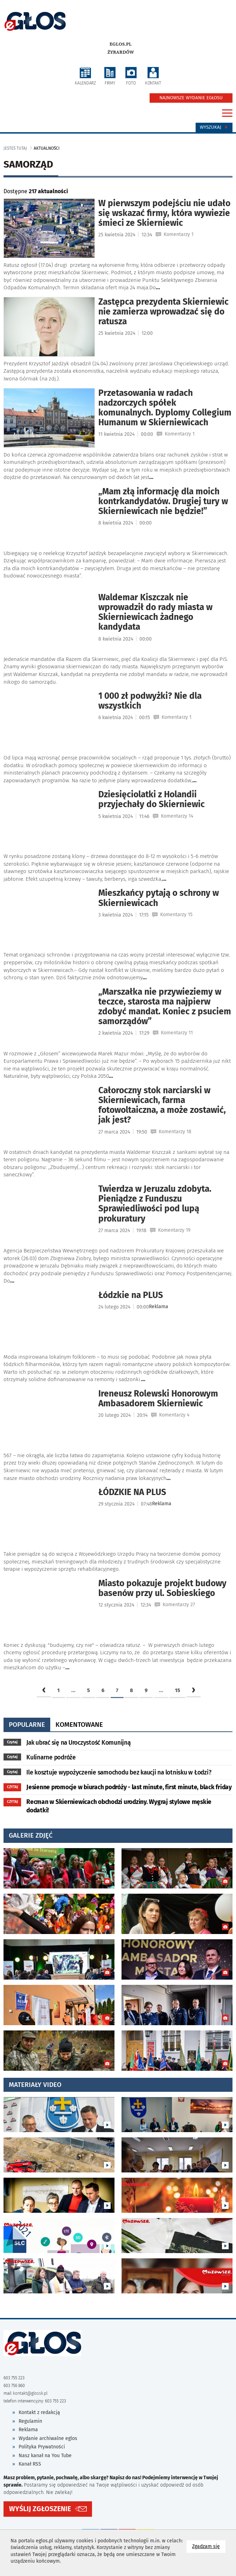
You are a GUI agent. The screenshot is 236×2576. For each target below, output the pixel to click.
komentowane (79, 1724)
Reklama (28, 2430)
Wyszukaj (214, 127)
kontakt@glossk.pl (30, 2393)
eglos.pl (121, 44)
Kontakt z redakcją (39, 2412)
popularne (27, 1724)
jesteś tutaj (15, 148)
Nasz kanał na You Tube (45, 2456)
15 (177, 1690)
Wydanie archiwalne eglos (48, 2438)
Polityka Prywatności (42, 2447)
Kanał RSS (30, 2464)
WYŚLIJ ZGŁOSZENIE (40, 2509)
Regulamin (30, 2421)
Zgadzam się (208, 2546)
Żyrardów (120, 52)
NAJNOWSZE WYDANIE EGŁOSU (191, 98)
